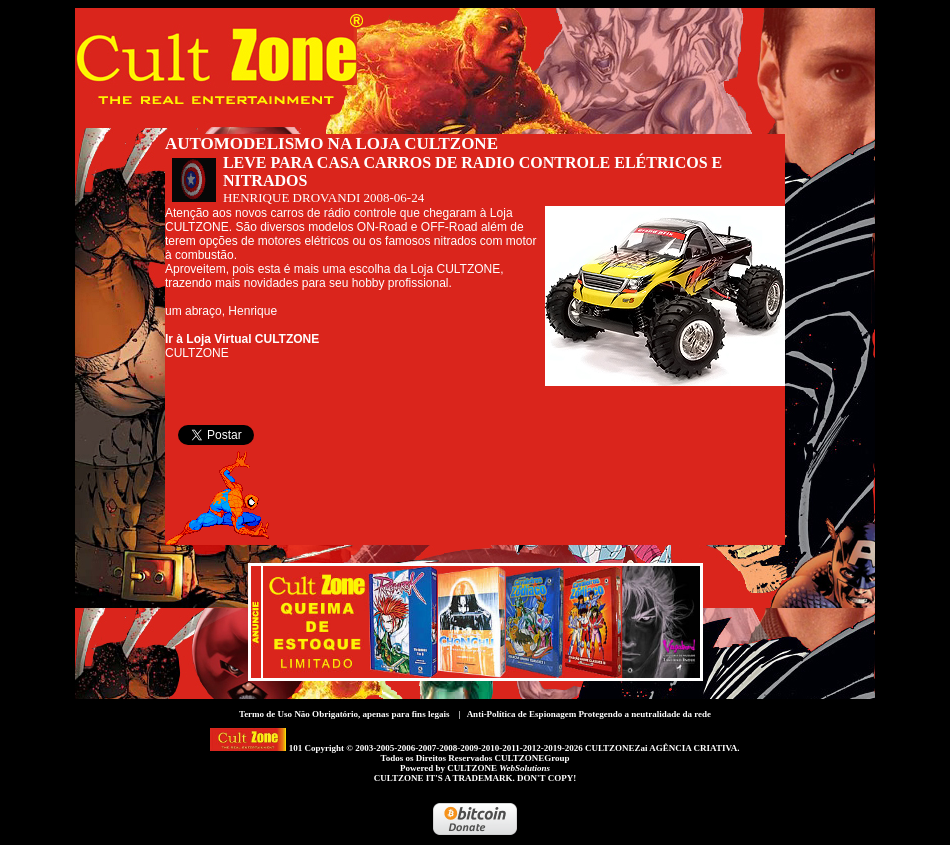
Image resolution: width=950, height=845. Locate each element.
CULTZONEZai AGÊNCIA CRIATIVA (661, 748)
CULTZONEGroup (531, 758)
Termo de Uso (265, 714)
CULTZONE (498, 768)
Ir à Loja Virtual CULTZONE (242, 339)
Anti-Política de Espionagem (522, 714)
